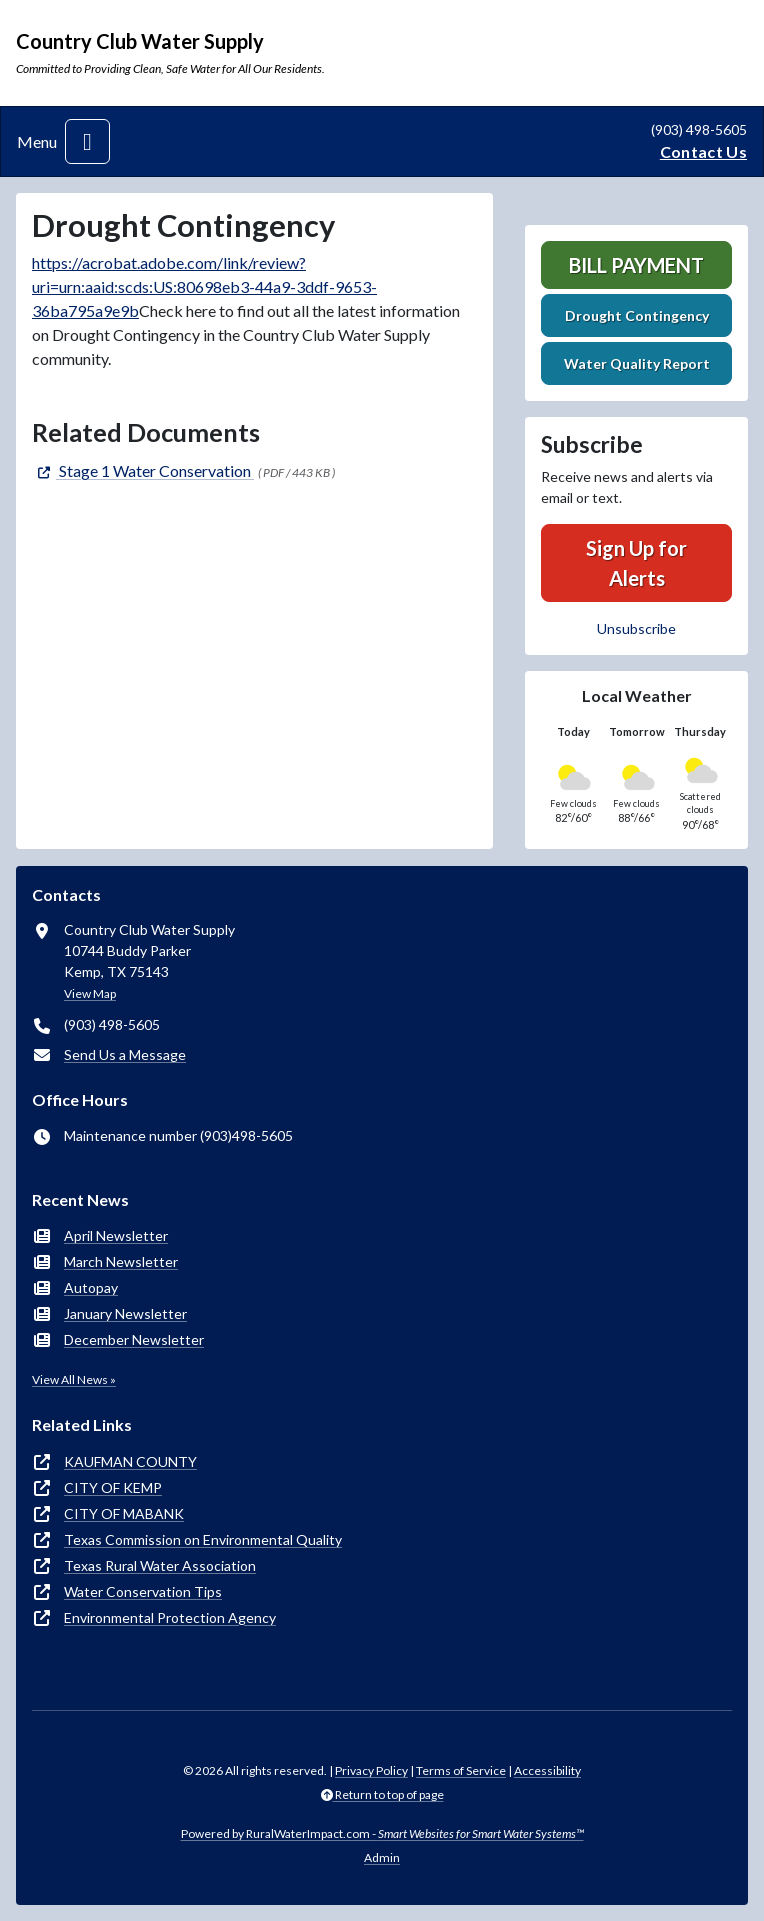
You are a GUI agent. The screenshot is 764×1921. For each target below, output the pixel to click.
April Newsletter (116, 1235)
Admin (382, 1857)
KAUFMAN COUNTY (130, 1461)
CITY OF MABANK (124, 1513)
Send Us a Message (125, 1054)
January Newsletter (125, 1313)
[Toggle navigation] (87, 141)
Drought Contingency (637, 315)
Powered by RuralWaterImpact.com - (382, 1833)
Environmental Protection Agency (170, 1617)
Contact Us (703, 151)
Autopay (91, 1287)
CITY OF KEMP (113, 1487)
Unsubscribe (636, 628)
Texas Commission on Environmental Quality (203, 1539)
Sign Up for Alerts (636, 563)
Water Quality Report (637, 363)
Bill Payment (636, 265)
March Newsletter (121, 1261)
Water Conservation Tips (143, 1591)
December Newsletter (134, 1339)
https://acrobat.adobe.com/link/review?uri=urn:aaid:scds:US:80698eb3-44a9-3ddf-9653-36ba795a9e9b (204, 286)
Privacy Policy (371, 1770)
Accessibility (547, 1770)
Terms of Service (461, 1770)
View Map (90, 993)
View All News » (74, 1379)
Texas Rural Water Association (160, 1565)
